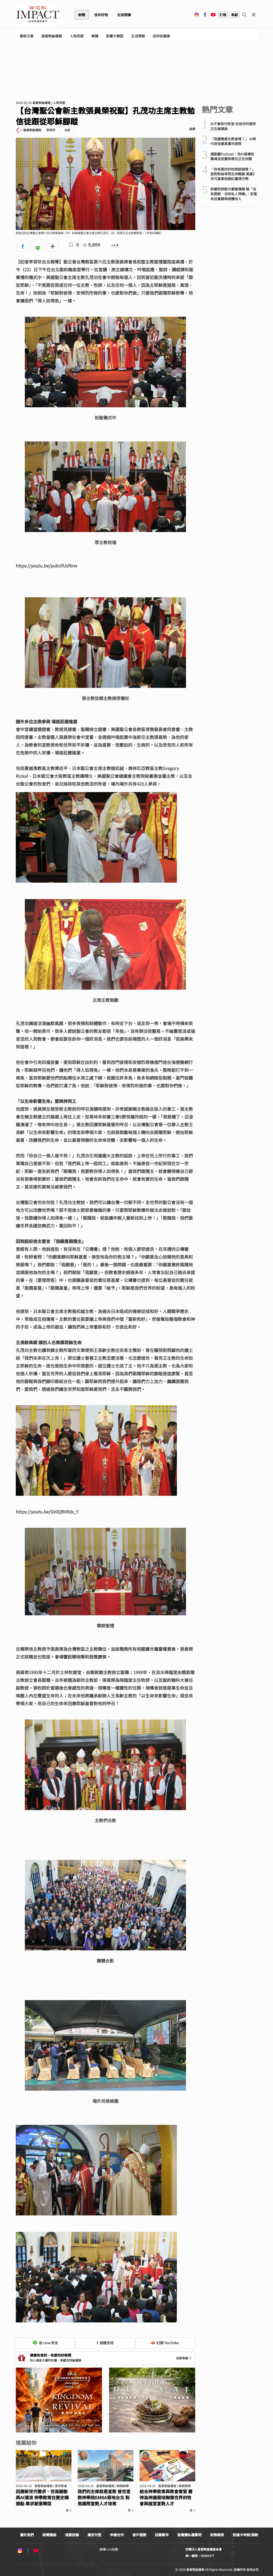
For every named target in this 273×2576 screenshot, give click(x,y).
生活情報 (138, 36)
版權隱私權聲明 (189, 2534)
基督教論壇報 (51, 36)
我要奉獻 (184, 2358)
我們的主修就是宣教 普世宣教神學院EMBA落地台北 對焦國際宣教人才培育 (104, 2497)
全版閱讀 (124, 14)
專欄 (94, 36)
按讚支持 (105, 2342)
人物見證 (77, 36)
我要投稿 (72, 2534)
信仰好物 (101, 14)
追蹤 (67, 130)
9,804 (91, 244)
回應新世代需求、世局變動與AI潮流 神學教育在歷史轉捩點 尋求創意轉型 (42, 2497)
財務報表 (217, 2534)
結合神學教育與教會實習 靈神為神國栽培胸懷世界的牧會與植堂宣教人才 (166, 2497)
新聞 (81, 14)
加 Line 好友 (45, 2342)
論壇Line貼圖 (109, 2549)
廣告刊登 (94, 2534)
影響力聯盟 (114, 36)
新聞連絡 (49, 2534)
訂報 (222, 14)
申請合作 (117, 2534)
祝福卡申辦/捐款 (245, 2534)
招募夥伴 (162, 2534)
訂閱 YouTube (165, 2342)
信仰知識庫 (161, 36)
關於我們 (27, 2534)
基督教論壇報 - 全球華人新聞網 (38, 14)
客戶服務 (139, 2534)
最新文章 (26, 36)
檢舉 (192, 129)
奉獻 (234, 14)
